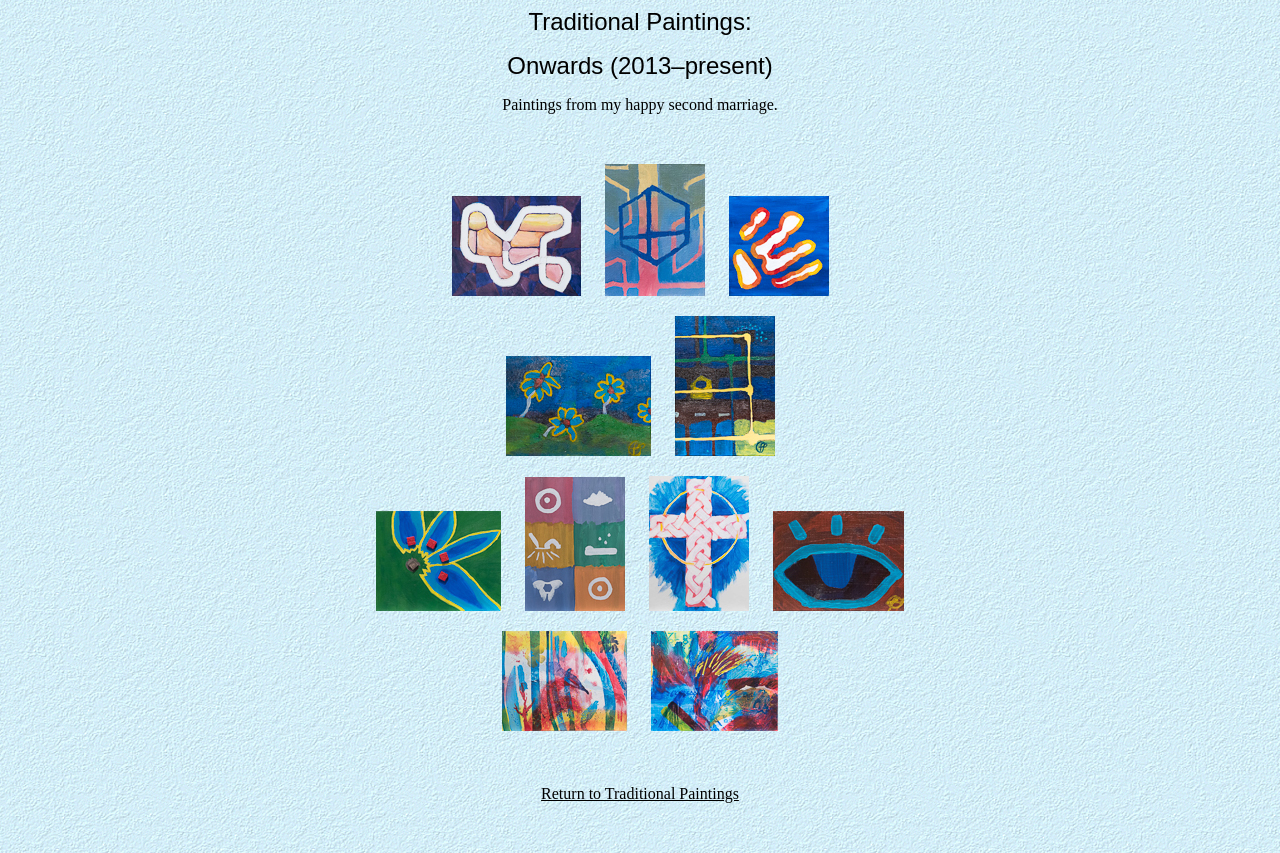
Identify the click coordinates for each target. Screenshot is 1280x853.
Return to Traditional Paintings (640, 793)
